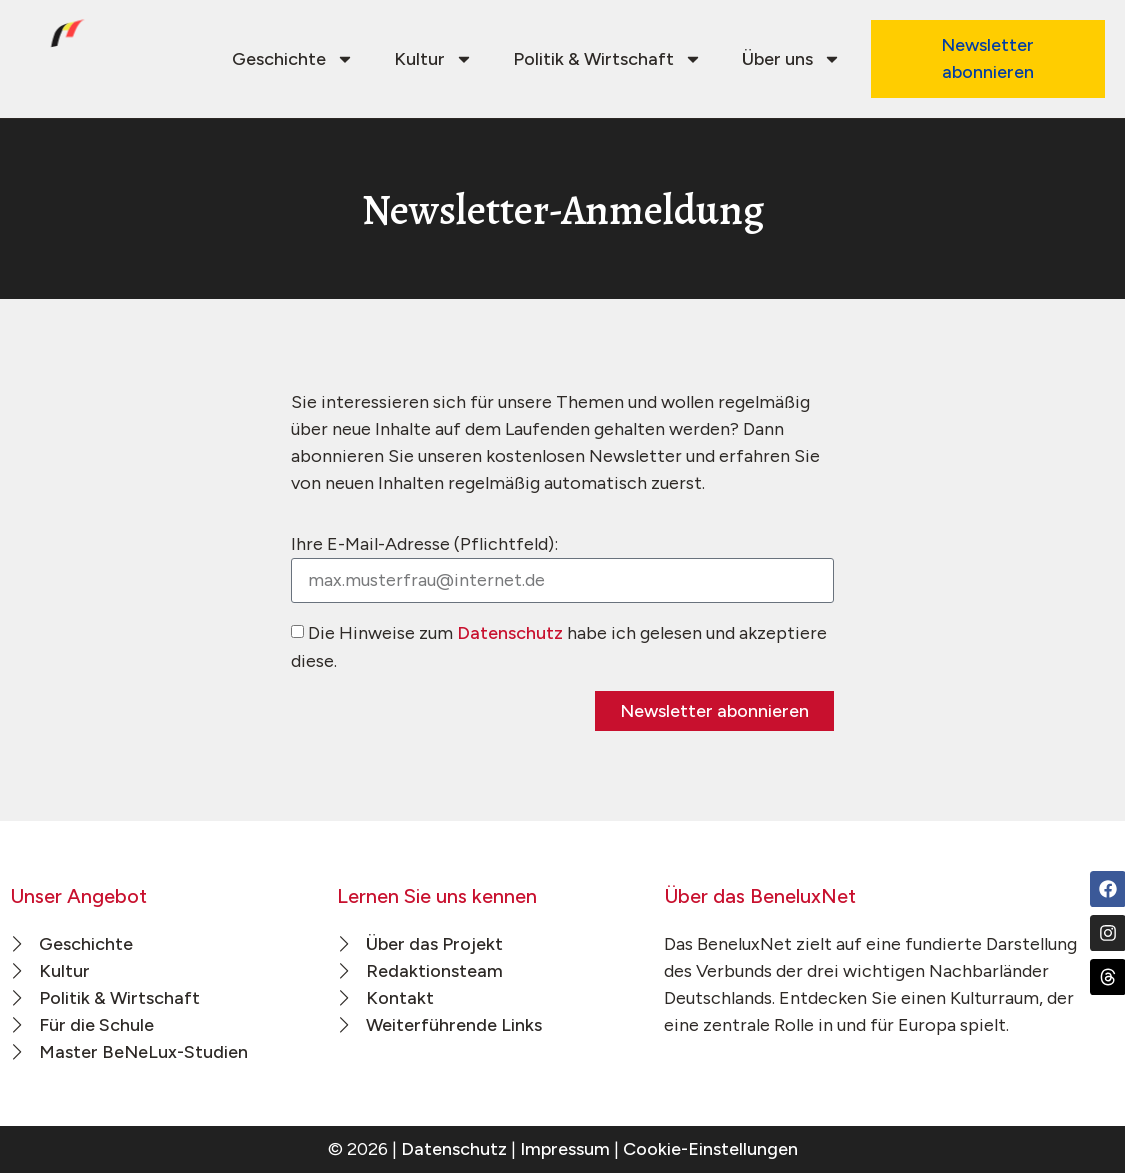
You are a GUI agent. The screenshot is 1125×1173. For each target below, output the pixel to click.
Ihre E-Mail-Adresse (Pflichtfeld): (424, 544)
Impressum (565, 1149)
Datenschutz (510, 633)
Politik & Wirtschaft (607, 59)
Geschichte (293, 59)
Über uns (791, 59)
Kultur (433, 59)
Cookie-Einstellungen (710, 1149)
